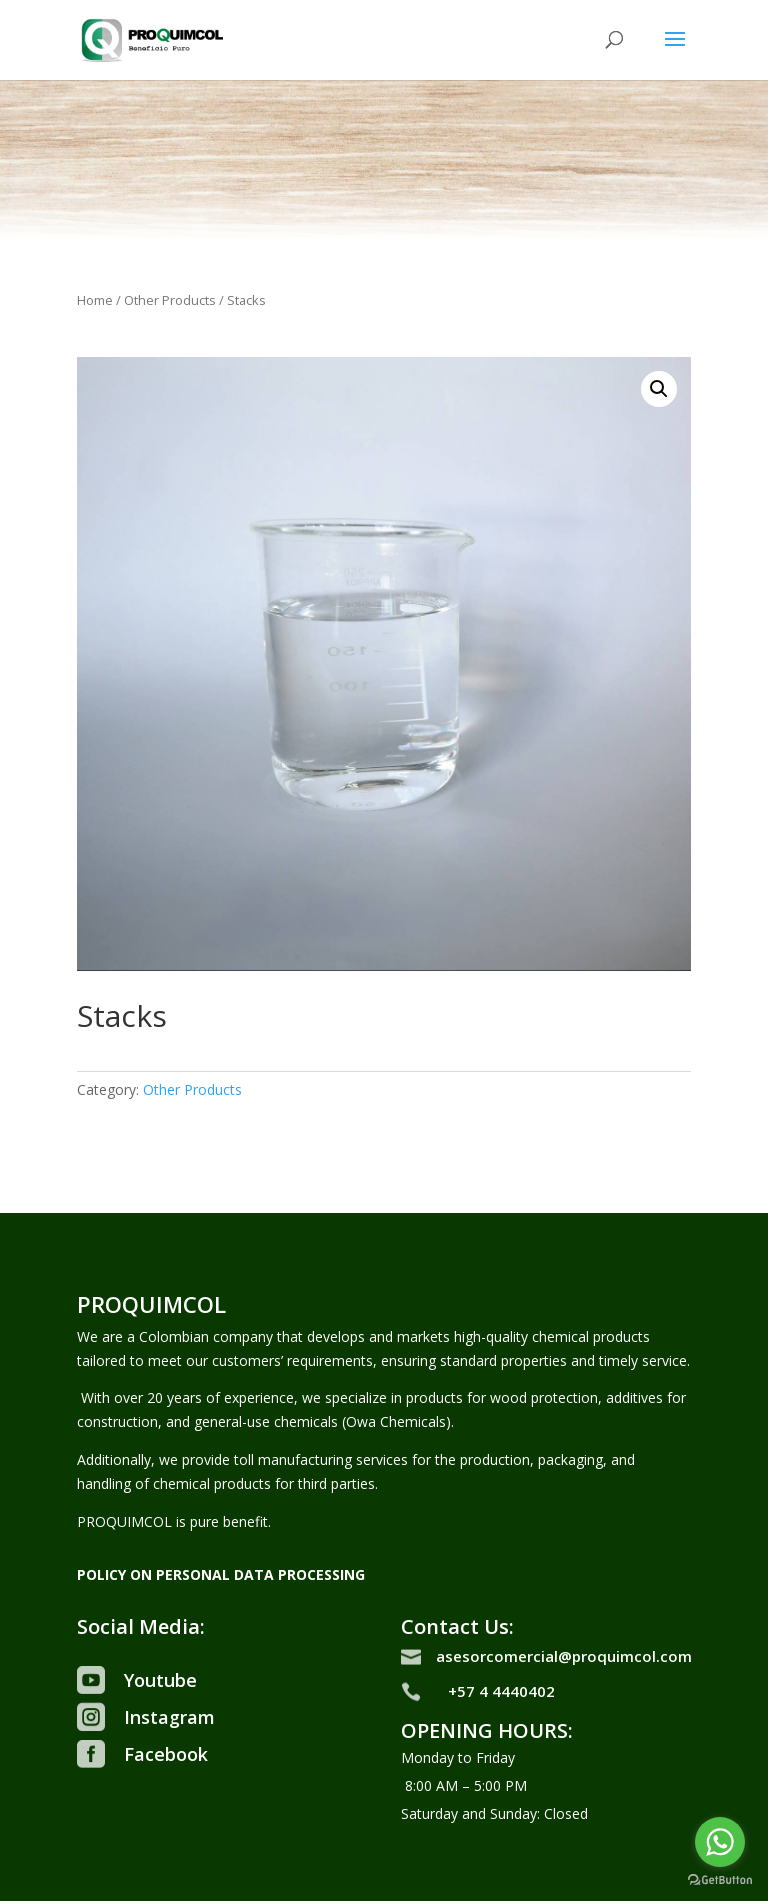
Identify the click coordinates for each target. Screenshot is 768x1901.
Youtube (160, 1680)
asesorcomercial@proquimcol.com (564, 1656)
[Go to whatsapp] (720, 1842)
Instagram (169, 1717)
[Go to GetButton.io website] (720, 1880)
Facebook (166, 1754)
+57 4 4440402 (501, 1691)
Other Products (170, 300)
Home (95, 300)
